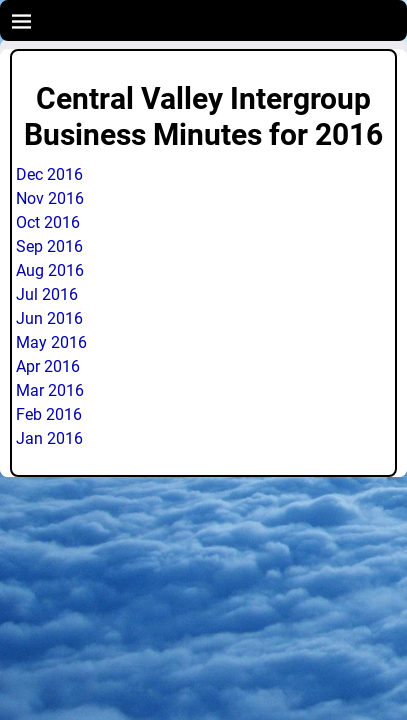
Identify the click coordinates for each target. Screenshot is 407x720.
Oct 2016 (48, 222)
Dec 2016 (49, 174)
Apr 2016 (48, 366)
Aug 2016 (50, 270)
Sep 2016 (49, 246)
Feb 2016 (49, 414)
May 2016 (51, 342)
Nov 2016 (50, 198)
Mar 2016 (50, 390)
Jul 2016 (47, 294)
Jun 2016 (49, 318)
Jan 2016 (49, 438)
